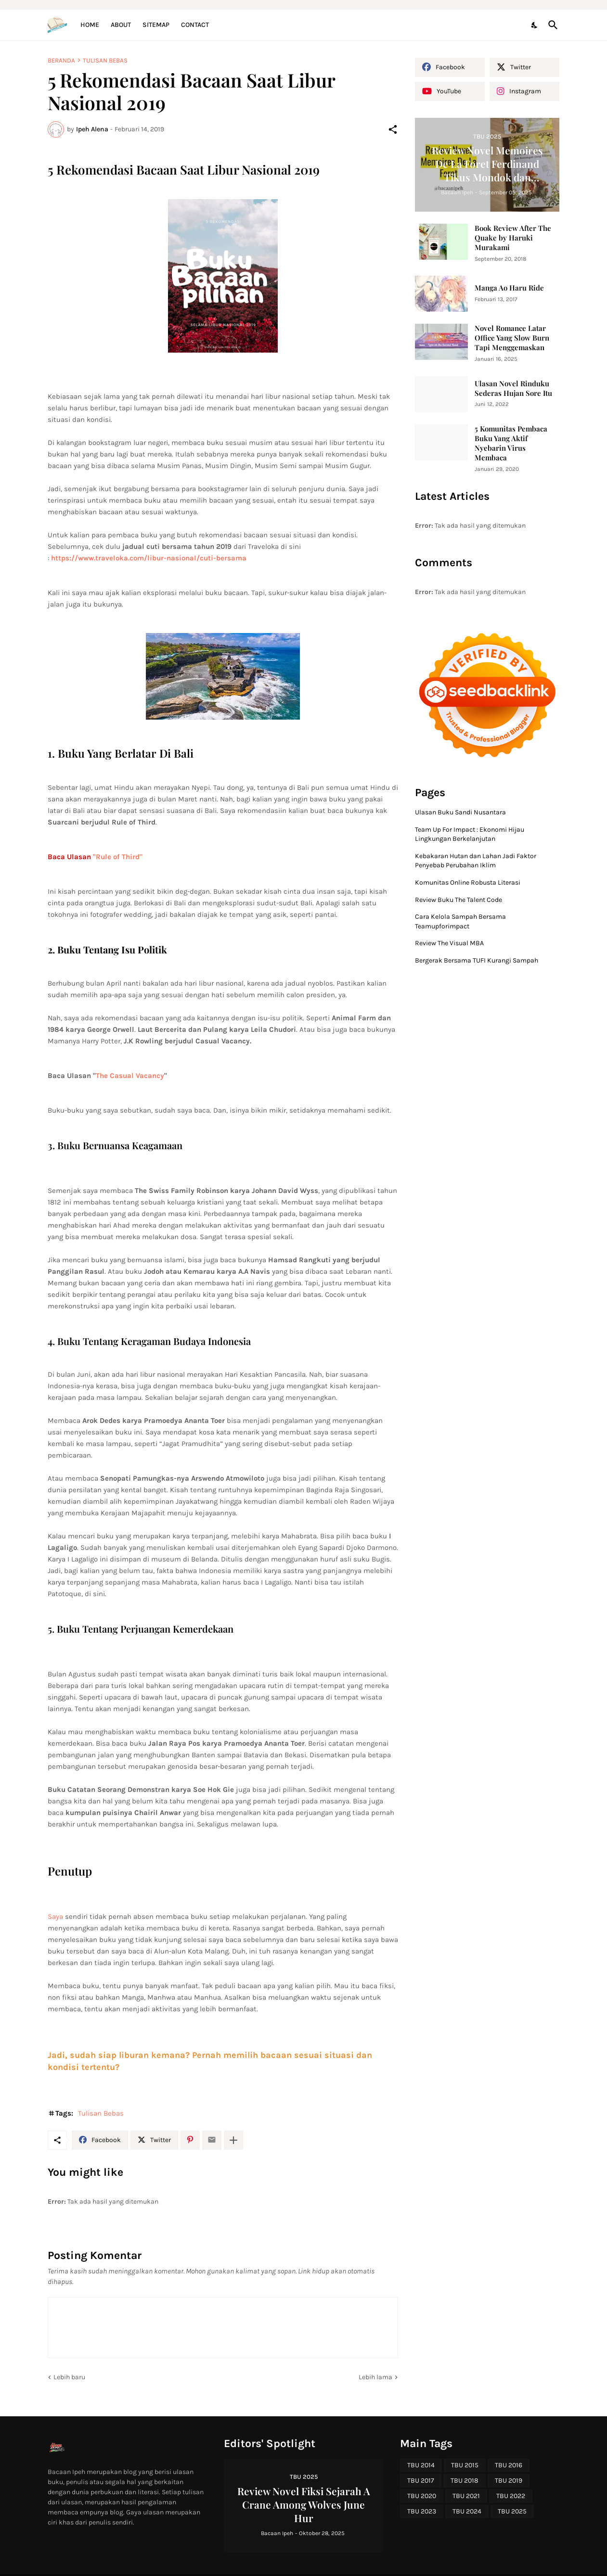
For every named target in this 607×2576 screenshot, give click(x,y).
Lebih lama (375, 2377)
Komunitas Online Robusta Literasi (467, 882)
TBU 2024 (466, 2511)
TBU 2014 (421, 2465)
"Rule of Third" (117, 856)
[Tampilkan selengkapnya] (233, 2140)
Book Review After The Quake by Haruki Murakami (513, 238)
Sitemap (155, 25)
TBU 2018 (464, 2480)
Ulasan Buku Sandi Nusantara (460, 812)
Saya (55, 1916)
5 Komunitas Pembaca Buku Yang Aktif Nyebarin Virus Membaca (511, 443)
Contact (195, 25)
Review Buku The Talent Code (458, 900)
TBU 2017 (420, 2480)
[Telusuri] (551, 25)
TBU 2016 (508, 2465)
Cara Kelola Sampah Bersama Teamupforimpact (460, 921)
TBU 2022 (510, 2496)
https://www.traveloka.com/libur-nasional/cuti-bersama (148, 558)
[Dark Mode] (535, 25)
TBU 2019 (508, 2480)
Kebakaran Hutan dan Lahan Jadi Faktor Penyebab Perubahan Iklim (475, 861)
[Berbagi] (392, 129)
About (121, 25)
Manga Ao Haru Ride (509, 287)
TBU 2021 (466, 2496)
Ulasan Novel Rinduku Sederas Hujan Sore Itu (513, 388)
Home (89, 25)
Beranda (61, 60)
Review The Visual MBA (449, 943)
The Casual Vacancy (130, 1075)
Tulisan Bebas (105, 60)
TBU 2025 (512, 2511)
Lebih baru (69, 2377)
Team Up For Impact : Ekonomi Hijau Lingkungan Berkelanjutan (469, 834)
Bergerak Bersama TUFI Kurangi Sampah (476, 960)
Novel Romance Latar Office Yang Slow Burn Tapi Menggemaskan (512, 338)
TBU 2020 (421, 2496)
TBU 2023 (421, 2511)
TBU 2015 (464, 2465)
